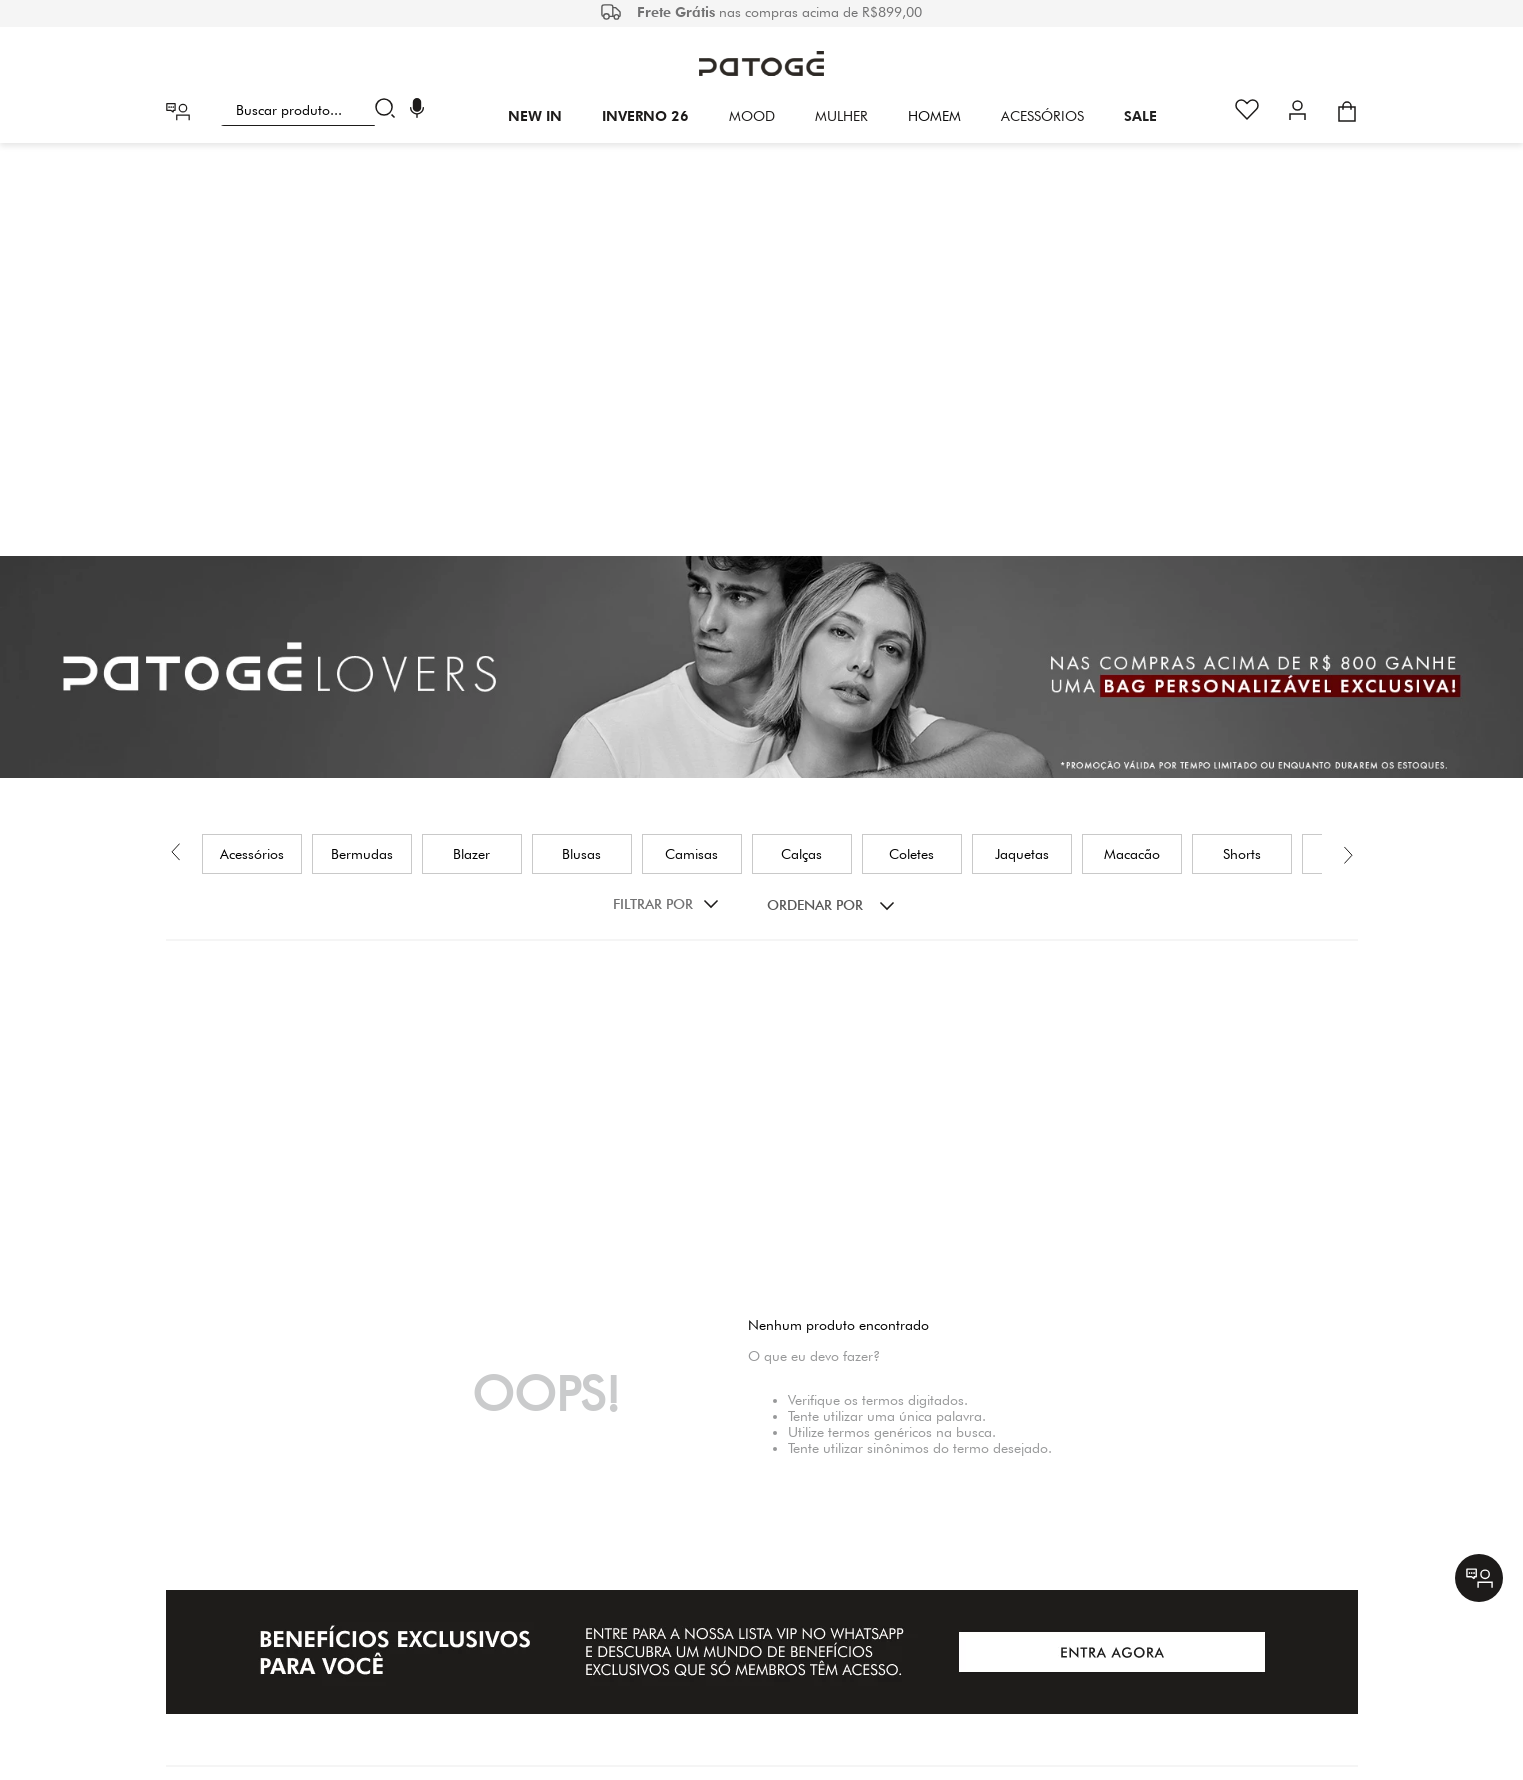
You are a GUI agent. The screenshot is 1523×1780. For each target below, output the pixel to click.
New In (535, 116)
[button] (417, 110)
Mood (752, 116)
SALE (1140, 116)
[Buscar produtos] (389, 110)
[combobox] (312, 110)
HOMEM (934, 116)
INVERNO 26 (645, 116)
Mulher (841, 116)
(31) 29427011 (838, 1625)
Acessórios (1042, 116)
